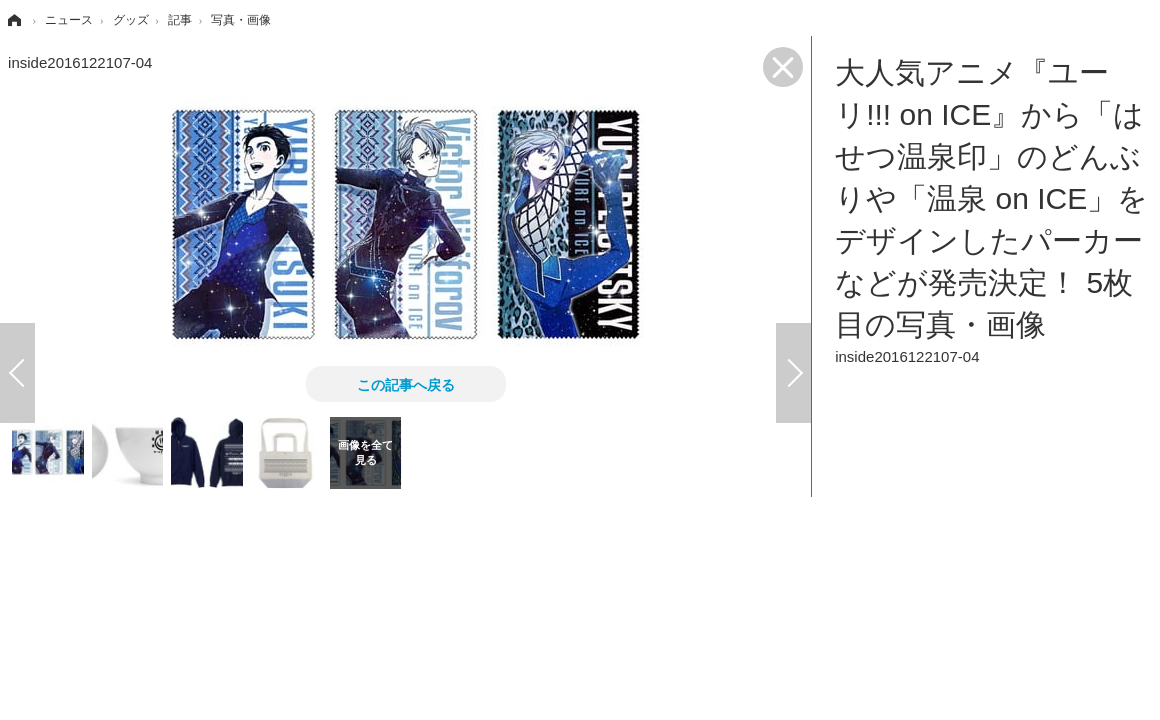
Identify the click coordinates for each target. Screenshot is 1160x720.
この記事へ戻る (406, 384)
